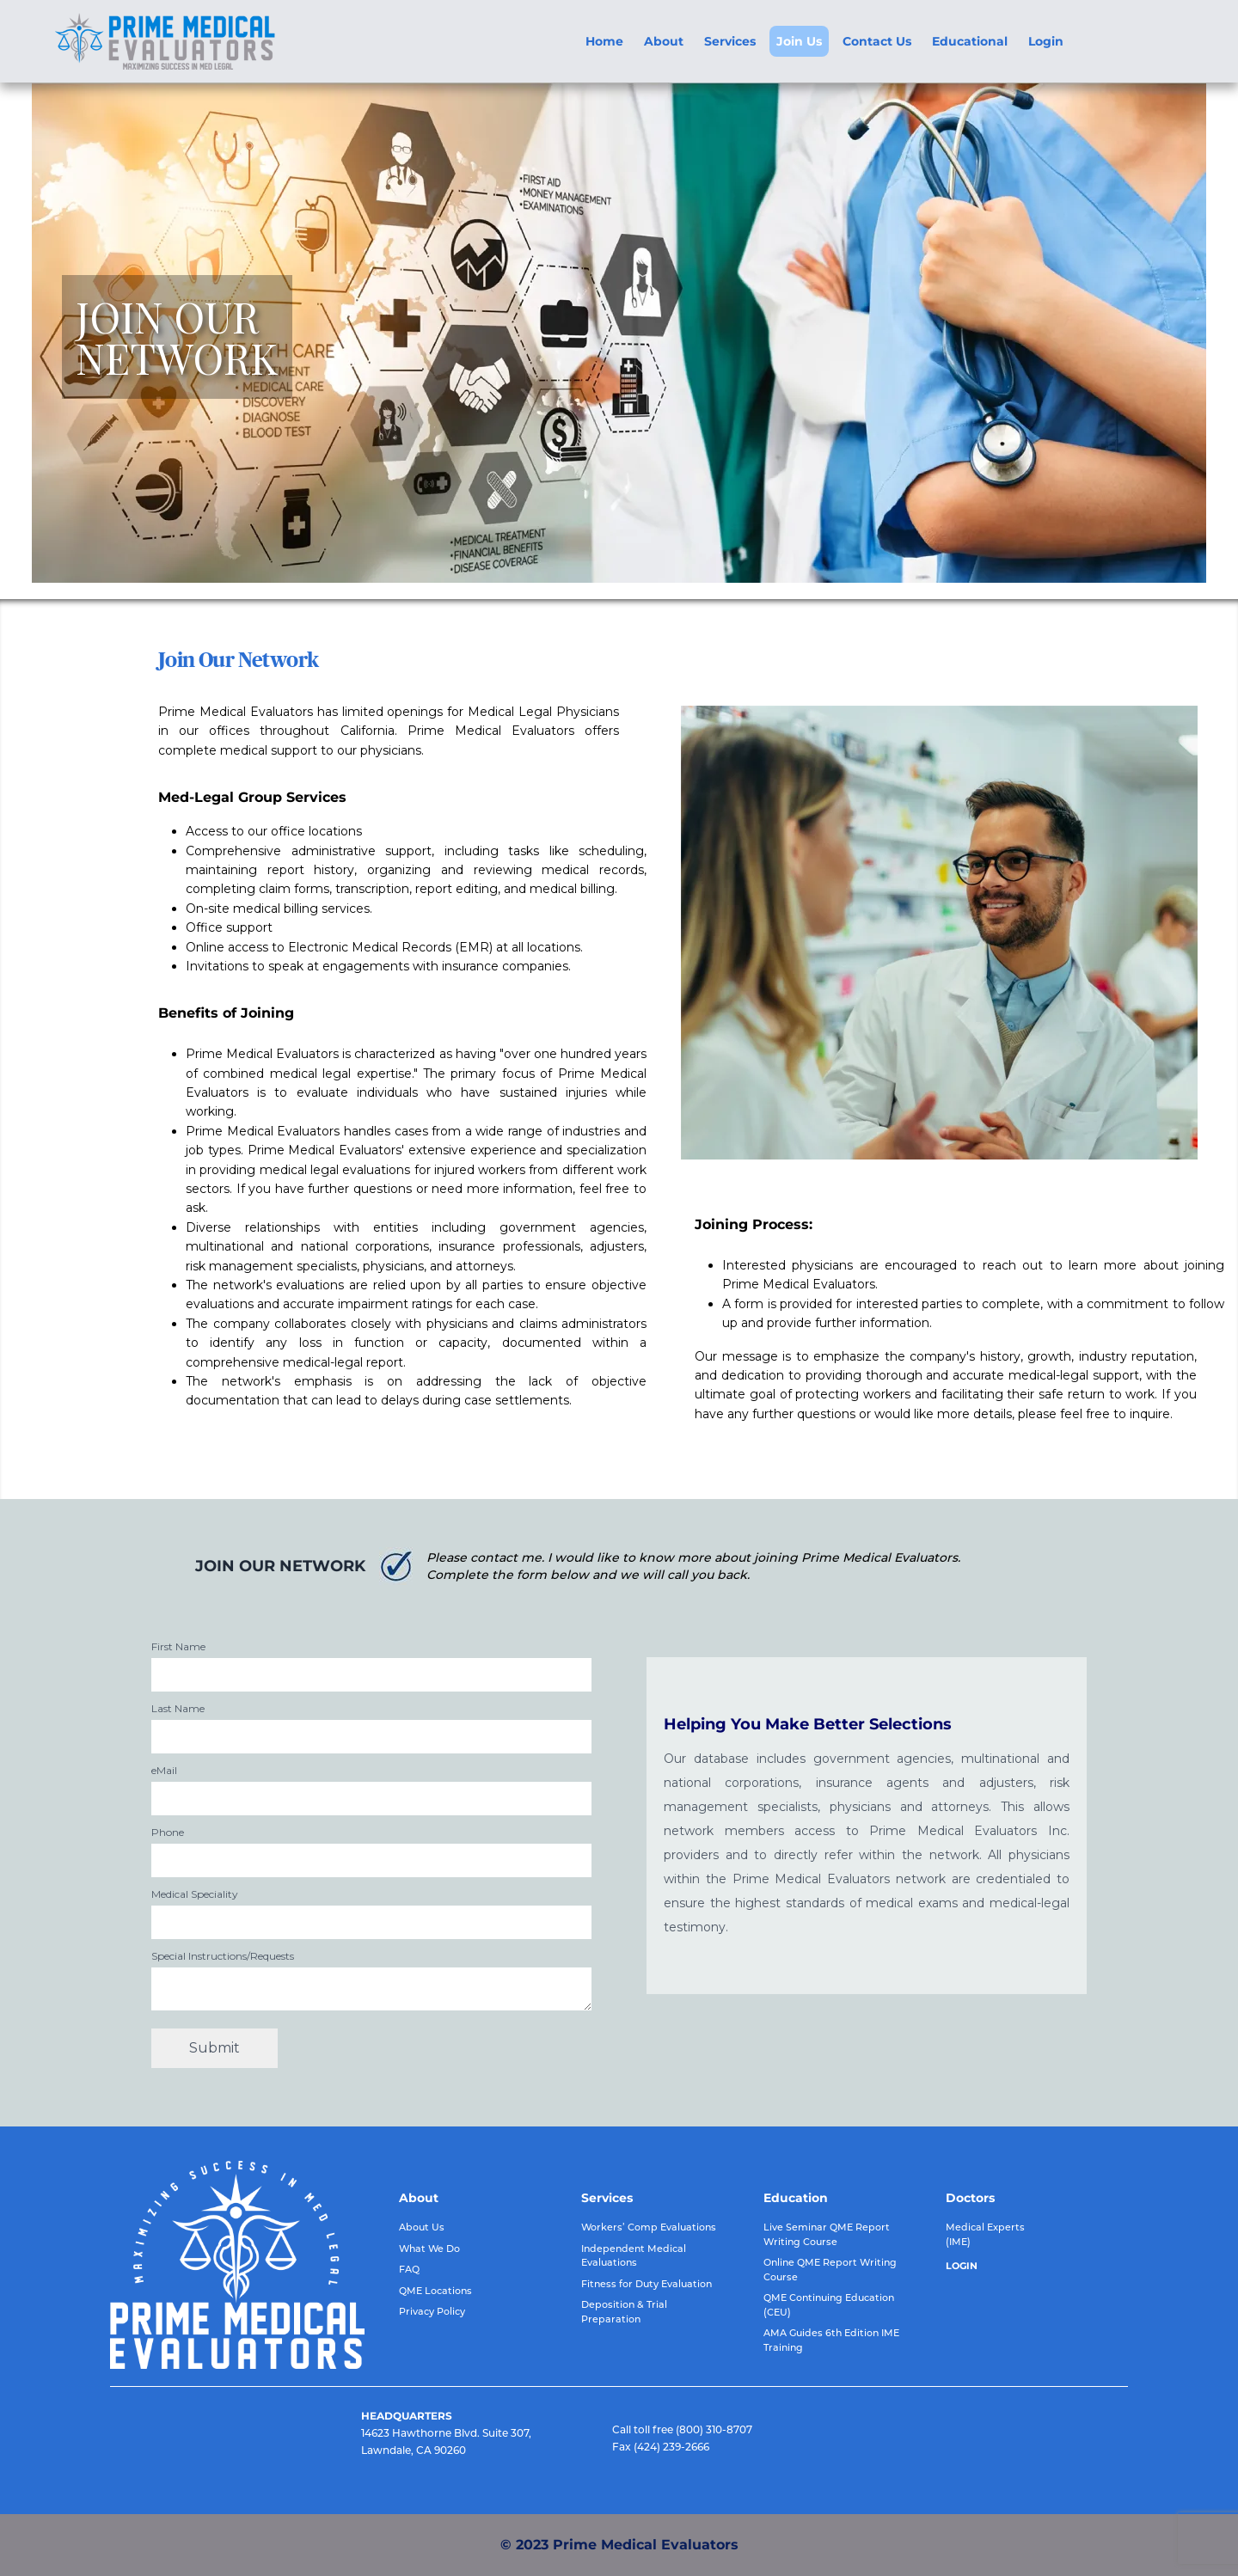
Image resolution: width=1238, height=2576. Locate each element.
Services (730, 41)
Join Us (799, 41)
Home (604, 41)
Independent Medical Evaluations (633, 2256)
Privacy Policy (432, 2311)
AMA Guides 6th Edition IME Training (831, 2340)
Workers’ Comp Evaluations (648, 2227)
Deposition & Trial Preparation (624, 2311)
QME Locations (435, 2291)
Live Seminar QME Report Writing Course (826, 2234)
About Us (421, 2227)
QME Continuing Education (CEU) (828, 2304)
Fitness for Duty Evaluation (646, 2284)
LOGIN (962, 2266)
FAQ (409, 2269)
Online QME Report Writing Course (830, 2269)
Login (1045, 41)
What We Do (429, 2249)
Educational (970, 41)
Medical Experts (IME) (985, 2234)
